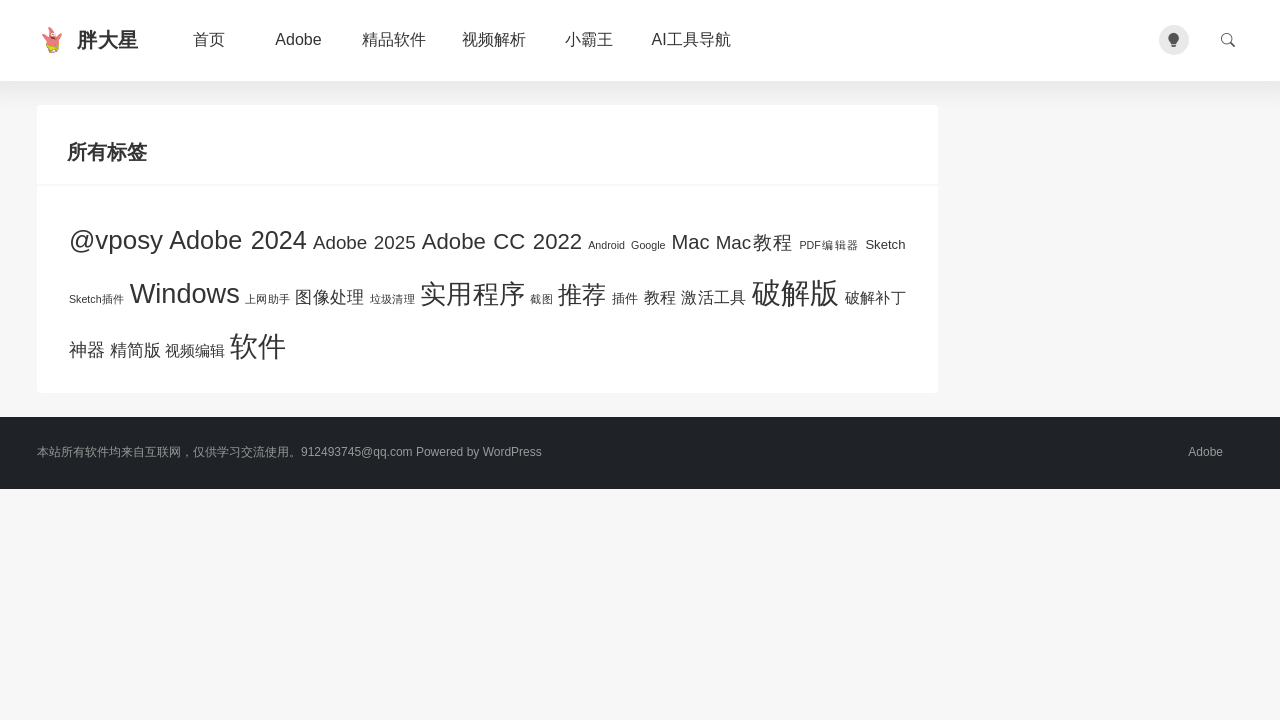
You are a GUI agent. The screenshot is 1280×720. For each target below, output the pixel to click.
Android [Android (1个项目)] (606, 245)
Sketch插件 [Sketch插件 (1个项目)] (97, 299)
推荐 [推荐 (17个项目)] (582, 295)
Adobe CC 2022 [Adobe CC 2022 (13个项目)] (502, 241)
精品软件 (394, 39)
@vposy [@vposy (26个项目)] (116, 240)
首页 (209, 39)
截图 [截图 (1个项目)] (541, 299)
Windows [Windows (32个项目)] (185, 293)
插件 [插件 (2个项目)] (625, 298)
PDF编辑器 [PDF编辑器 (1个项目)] (829, 245)
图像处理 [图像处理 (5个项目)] (329, 297)
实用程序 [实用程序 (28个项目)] (472, 294)
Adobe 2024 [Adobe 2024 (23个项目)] (238, 240)
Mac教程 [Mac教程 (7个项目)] (755, 242)
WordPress (512, 452)
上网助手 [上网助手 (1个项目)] (267, 299)
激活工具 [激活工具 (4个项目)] (713, 297)
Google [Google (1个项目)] (648, 245)
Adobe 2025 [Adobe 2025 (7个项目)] (364, 242)
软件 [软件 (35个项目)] (258, 346)
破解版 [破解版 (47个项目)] (796, 292)
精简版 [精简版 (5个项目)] (135, 350)
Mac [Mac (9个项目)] (691, 242)
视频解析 (494, 39)
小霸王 (589, 39)
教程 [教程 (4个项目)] (660, 297)
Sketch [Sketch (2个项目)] (885, 244)
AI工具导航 (691, 39)
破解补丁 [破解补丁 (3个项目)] (875, 298)
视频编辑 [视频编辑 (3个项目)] (195, 351)
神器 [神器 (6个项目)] (87, 350)
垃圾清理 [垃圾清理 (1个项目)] (392, 299)
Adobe (298, 39)
